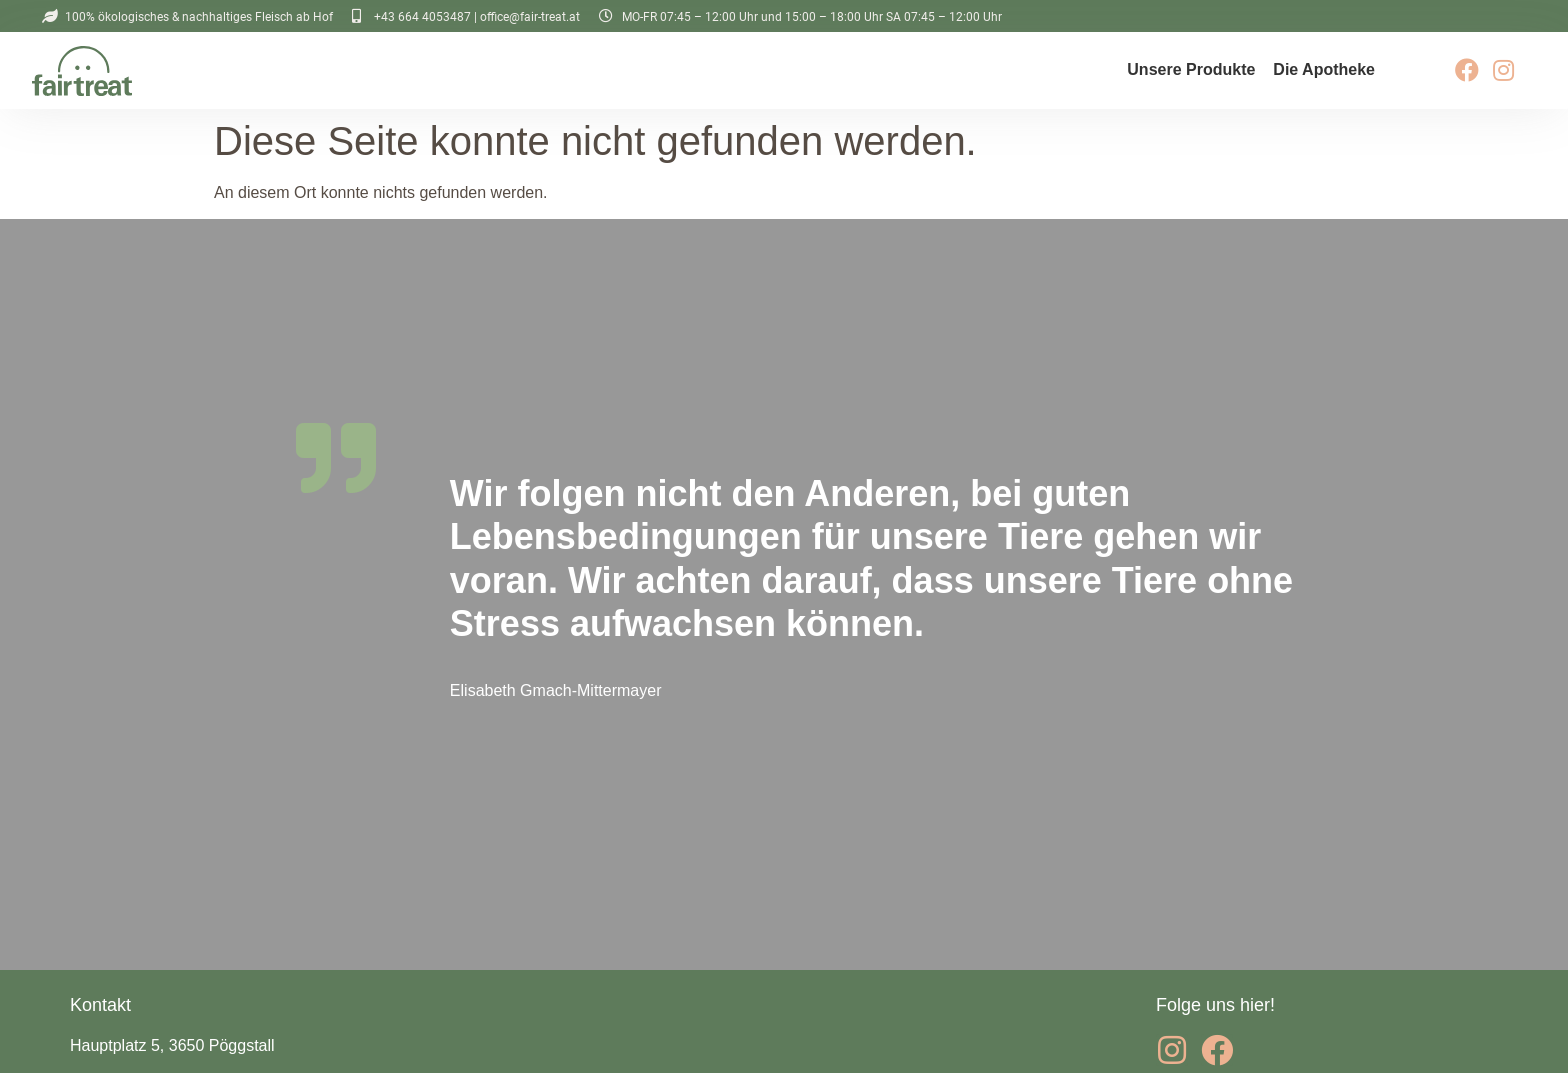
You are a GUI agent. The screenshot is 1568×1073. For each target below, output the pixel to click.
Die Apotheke (1324, 69)
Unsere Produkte (1191, 69)
